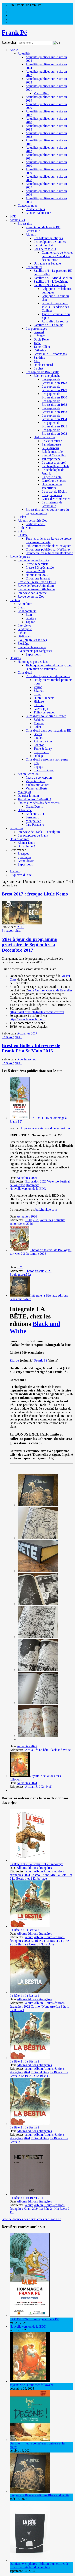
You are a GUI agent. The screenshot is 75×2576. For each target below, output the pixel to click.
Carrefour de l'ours (54, 480)
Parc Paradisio (35, 824)
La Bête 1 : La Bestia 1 (24, 1995)
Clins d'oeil (25, 672)
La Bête (23, 535)
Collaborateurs (27, 611)
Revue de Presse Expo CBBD (37, 582)
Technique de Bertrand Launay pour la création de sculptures (49, 667)
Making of (24, 792)
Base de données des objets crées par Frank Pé (31, 2219)
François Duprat (44, 770)
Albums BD (17, 220)
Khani (27, 2208)
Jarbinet (39, 719)
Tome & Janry (43, 748)
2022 (27, 2006)
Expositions (33, 654)
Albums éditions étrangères (34, 1867)
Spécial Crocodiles (54, 455)
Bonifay (31, 618)
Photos (29, 1271)
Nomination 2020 (37, 574)
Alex (37, 361)
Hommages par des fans (33, 661)
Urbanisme (25, 810)
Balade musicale (52, 451)
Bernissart (32, 817)
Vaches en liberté (36, 788)
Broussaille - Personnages (50, 354)
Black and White (60, 1750)
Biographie (25, 629)
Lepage (38, 766)
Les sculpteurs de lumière (50, 241)
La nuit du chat (43, 245)
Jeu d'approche (51, 459)
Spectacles (24, 857)
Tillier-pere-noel (44, 712)
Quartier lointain (28, 795)
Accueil (15, 49)
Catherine (40, 350)
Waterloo (53, 1181)
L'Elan (22, 517)
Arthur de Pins (43, 741)
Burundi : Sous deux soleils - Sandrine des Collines (55, 307)
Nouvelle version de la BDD (28, 1188)
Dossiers (15, 658)
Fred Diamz (41, 752)
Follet (37, 727)
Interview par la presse (32, 593)
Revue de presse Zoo (31, 596)
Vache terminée (35, 781)
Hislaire (39, 701)
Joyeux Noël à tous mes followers (31, 2385)
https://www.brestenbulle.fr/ (27, 1019)
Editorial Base (40, 2072)
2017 (20, 927)
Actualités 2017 (27, 1033)
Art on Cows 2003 (29, 774)
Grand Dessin (34, 806)
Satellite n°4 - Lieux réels (50, 285)
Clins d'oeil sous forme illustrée (46, 716)
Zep (36, 763)
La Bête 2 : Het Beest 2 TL (27, 2197)
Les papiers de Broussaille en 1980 (54, 395)
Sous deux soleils (45, 249)
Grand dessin (26, 860)
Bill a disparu (50, 448)
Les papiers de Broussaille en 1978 (54, 381)
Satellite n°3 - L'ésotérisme (51, 281)
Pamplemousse (51, 444)
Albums (31, 234)
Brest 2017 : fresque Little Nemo (35, 893)
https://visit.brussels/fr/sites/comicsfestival (37, 1012)
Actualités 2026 (27, 1177)
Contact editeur (35, 209)
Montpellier (33, 821)
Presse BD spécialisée (40, 567)
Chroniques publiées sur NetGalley (48, 549)
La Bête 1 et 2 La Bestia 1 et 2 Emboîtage (36, 1864)
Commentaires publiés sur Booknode (49, 553)
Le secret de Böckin (54, 491)
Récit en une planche (47, 375)
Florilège (23, 643)
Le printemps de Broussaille (52, 504)
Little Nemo (25, 527)
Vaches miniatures (37, 784)
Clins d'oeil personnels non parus (47, 759)
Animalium (25, 603)
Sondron (39, 745)
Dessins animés (19, 839)
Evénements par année (32, 647)
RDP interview (26, 1059)
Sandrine (39, 357)
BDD (13, 216)
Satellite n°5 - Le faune (48, 325)
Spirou (22, 531)
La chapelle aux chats (55, 466)
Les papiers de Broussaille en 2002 (54, 431)
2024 (42, 1786)
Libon (37, 694)
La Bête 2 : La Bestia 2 (24, 1930)
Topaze (30, 622)
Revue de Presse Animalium (36, 585)
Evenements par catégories (35, 650)
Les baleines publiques (48, 238)
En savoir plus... (12, 930)
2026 (43, 1181)
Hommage (32, 1185)
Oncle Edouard (43, 364)
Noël (49, 1786)
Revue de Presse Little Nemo (36, 589)
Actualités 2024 (27, 1783)
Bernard (39, 332)
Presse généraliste (37, 564)
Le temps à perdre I (54, 462)
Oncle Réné (41, 339)
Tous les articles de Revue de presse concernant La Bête (49, 540)
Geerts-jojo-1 (42, 708)
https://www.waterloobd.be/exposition (45, 1128)
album (29, 1871)
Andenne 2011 (35, 813)
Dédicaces (24, 636)
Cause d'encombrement (56, 498)
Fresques (23, 853)
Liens (21, 607)
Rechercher (9, 42)
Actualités (24, 53)
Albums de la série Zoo (32, 520)
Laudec (38, 737)
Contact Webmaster (38, 212)
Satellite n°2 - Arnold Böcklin (53, 278)
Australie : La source (55, 321)
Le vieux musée (52, 441)
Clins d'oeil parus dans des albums (48, 676)
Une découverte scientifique (52, 486)
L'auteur (15, 600)
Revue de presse (20, 556)
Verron (38, 687)
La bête (44, 1750)
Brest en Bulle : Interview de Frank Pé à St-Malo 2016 (31, 1048)
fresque (39, 1271)
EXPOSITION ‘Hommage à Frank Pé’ (34, 2319)
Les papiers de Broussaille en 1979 (54, 388)
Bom (29, 614)
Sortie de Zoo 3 (35, 524)
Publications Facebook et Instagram (48, 546)
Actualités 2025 (27, 1746)
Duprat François (44, 698)
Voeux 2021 (41, 93)
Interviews (24, 625)
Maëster (39, 723)
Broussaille (25, 223)
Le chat (38, 368)
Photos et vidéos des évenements (39, 803)
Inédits (22, 632)
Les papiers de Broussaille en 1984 (54, 417)
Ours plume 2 (26, 846)
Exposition (32, 1181)
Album (38, 1871)
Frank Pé (41, 1360)
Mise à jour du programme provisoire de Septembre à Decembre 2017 (29, 945)
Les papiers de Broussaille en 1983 (54, 410)
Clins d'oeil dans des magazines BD (48, 730)
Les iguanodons (52, 495)
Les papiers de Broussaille (42, 372)
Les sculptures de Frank (33, 835)
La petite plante (52, 477)
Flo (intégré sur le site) (32, 640)
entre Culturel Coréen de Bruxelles (50, 990)
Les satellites (34, 267)
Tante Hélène (42, 346)
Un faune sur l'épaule (47, 263)
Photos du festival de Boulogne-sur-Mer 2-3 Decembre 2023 (40, 1251)
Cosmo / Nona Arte (43, 1875)
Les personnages (36, 328)
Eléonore (39, 336)
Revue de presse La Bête (33, 560)
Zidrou (14, 1360)
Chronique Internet (38, 578)
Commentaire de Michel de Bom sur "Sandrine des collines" (57, 256)
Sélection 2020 (35, 571)
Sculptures (16, 828)
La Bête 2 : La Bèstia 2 (24, 2061)
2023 (20, 1267)
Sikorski (39, 690)
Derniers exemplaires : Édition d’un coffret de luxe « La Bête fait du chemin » (39, 2565)
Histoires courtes (44, 437)
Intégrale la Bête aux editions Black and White (39, 2495)
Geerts (38, 734)
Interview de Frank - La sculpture (39, 832)
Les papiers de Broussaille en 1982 (54, 402)
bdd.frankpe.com (46, 1209)
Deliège (39, 755)
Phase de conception (39, 777)
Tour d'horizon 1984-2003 (34, 799)
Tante (37, 343)
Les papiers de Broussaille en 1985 (54, 424)
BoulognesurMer (20, 1274)
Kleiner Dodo (26, 842)
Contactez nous (27, 205)
